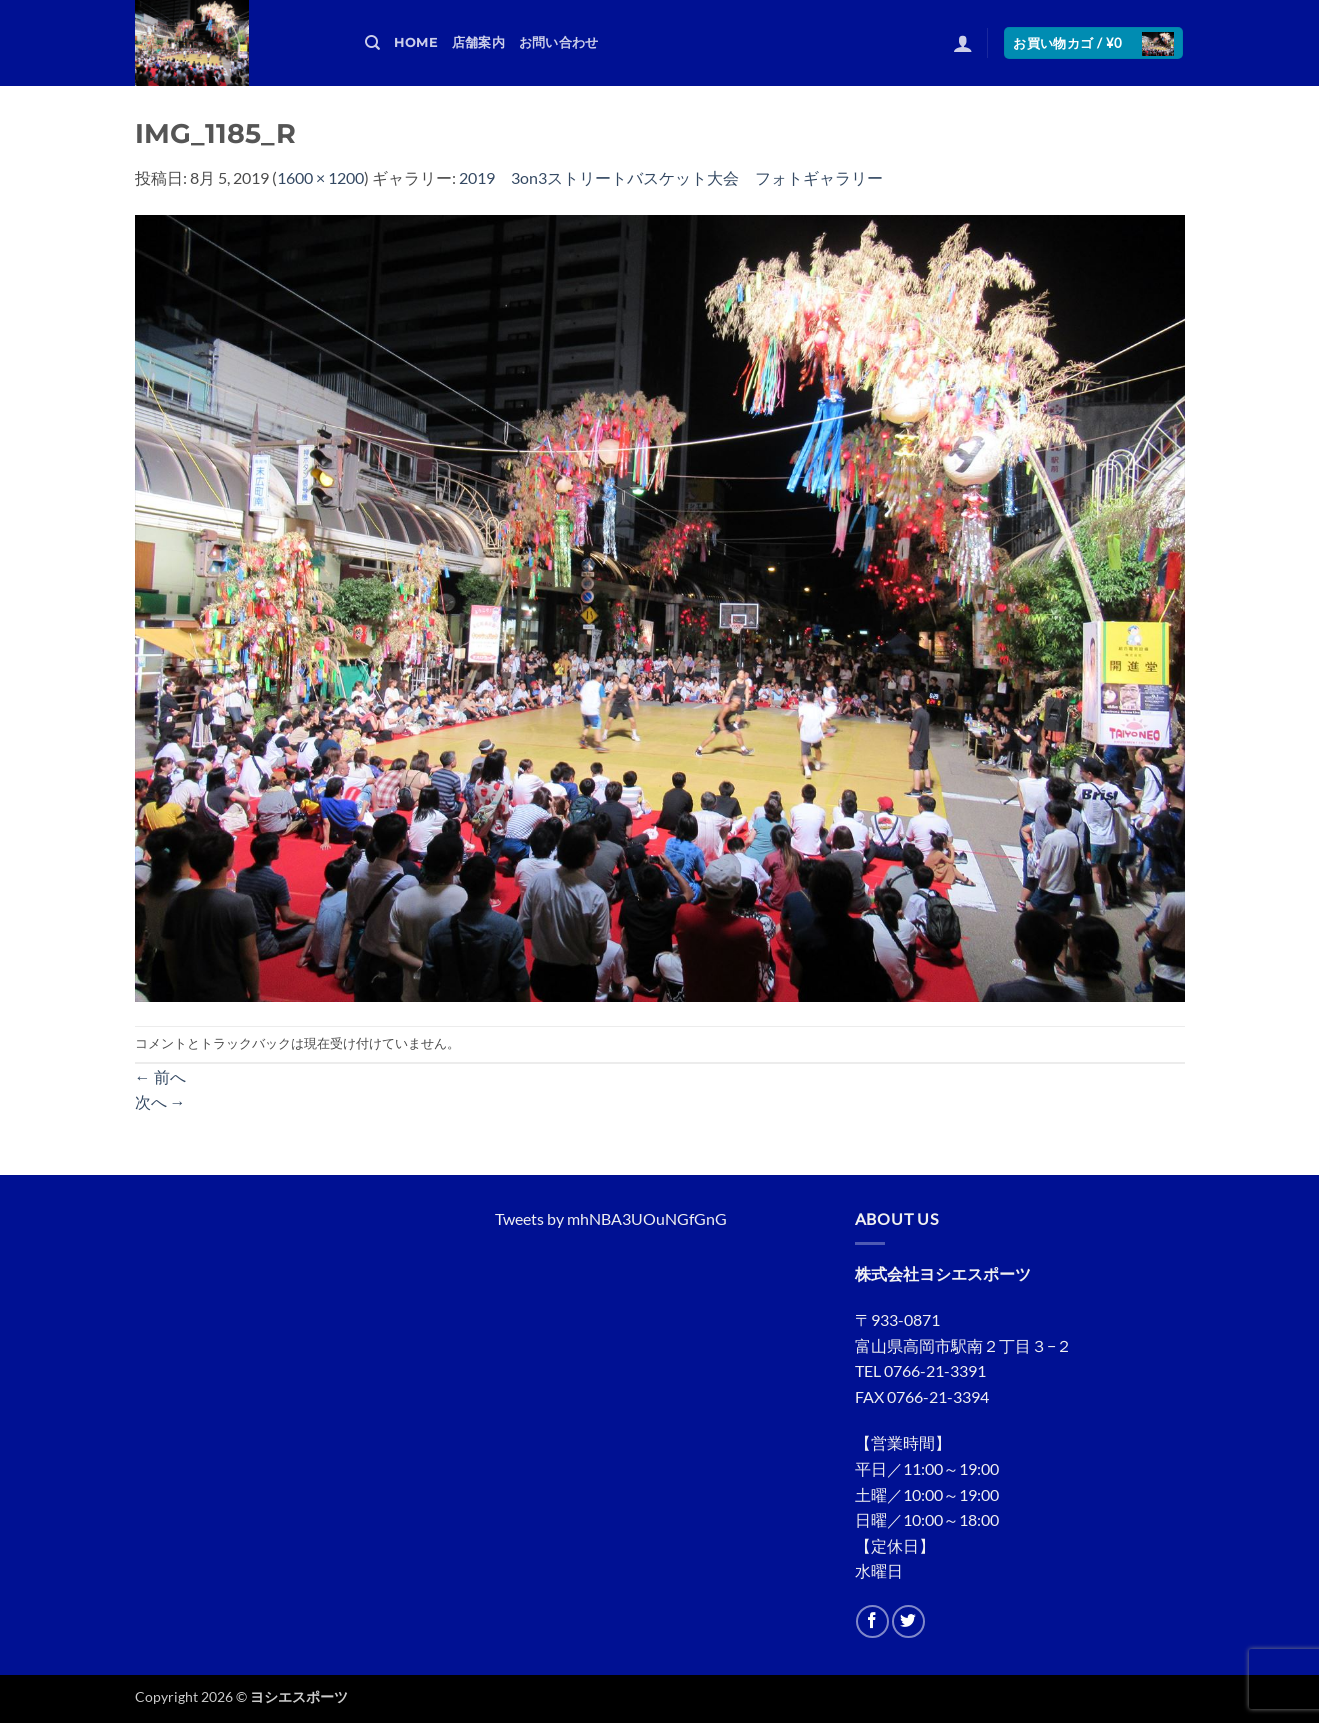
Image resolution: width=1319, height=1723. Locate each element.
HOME (416, 42)
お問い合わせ (559, 42)
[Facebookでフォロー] (872, 1621)
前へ (160, 1076)
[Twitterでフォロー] (908, 1621)
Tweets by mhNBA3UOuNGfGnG (611, 1218)
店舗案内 (478, 42)
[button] (963, 43)
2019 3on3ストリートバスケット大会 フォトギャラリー (671, 177)
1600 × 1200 (320, 177)
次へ (160, 1101)
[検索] (372, 43)
